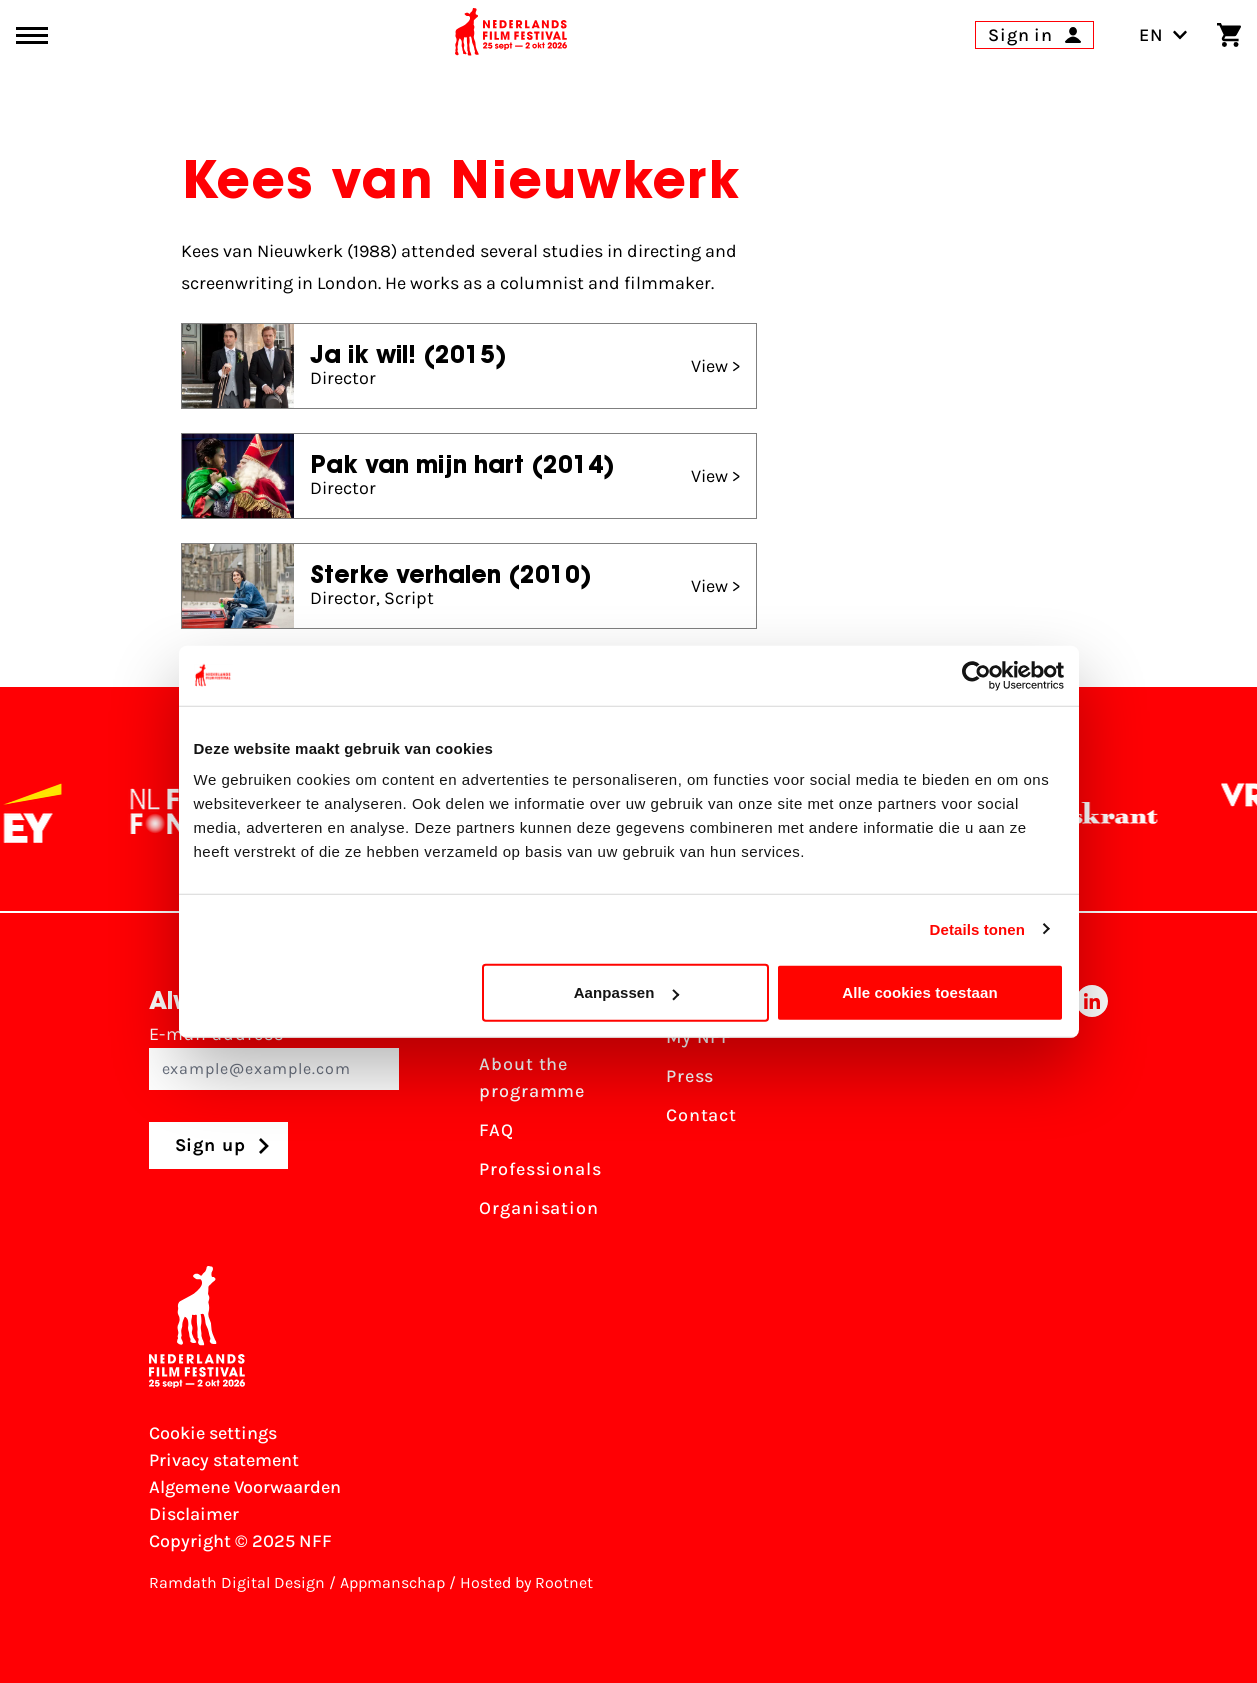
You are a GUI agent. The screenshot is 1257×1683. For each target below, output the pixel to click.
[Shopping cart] (1229, 35)
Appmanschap (392, 1582)
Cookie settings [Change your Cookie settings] (213, 1433)
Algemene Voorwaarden (245, 1487)
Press (690, 1076)
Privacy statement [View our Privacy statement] (224, 1460)
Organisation (539, 1208)
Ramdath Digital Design (237, 1582)
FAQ (496, 1130)
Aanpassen (626, 992)
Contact (701, 1115)
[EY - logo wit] (44, 813)
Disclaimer (194, 1514)
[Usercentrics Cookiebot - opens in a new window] (976, 675)
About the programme (532, 1077)
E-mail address (274, 1056)
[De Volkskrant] (1081, 813)
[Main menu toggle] (32, 35)
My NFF (699, 1037)
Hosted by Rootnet (526, 1582)
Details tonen (977, 928)
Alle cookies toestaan (920, 992)
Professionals (540, 1169)
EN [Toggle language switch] (1163, 35)
